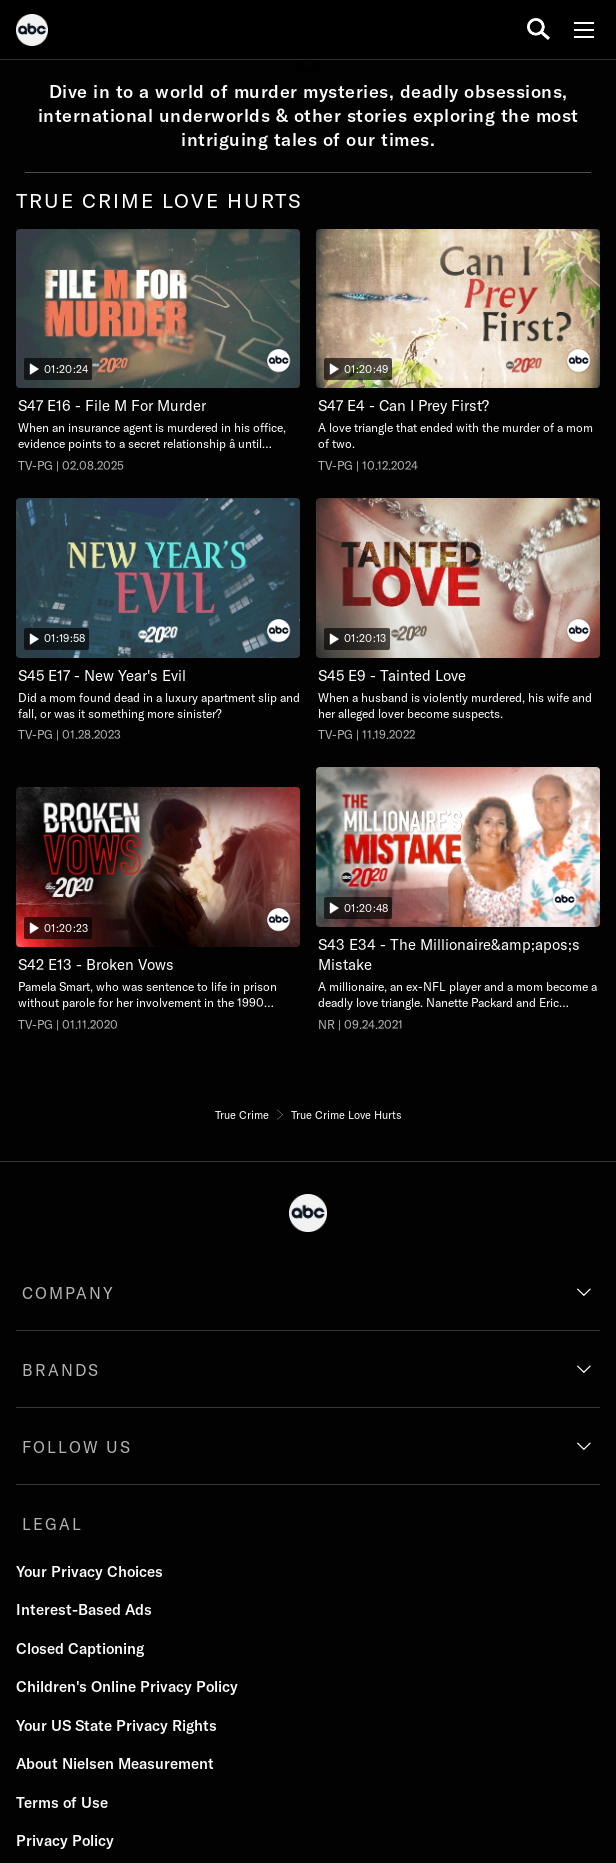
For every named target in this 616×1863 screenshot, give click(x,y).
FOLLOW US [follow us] (77, 1447)
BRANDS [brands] (61, 1370)
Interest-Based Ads (84, 1609)
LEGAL (52, 1524)
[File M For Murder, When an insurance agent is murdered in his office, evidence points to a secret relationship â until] (158, 351)
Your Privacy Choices (89, 1571)
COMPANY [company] (68, 1293)
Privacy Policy (65, 1840)
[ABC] (32, 33)
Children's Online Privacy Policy (127, 1686)
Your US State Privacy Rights (116, 1725)
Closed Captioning (80, 1648)
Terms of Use (62, 1802)
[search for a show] (538, 29)
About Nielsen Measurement (115, 1763)
